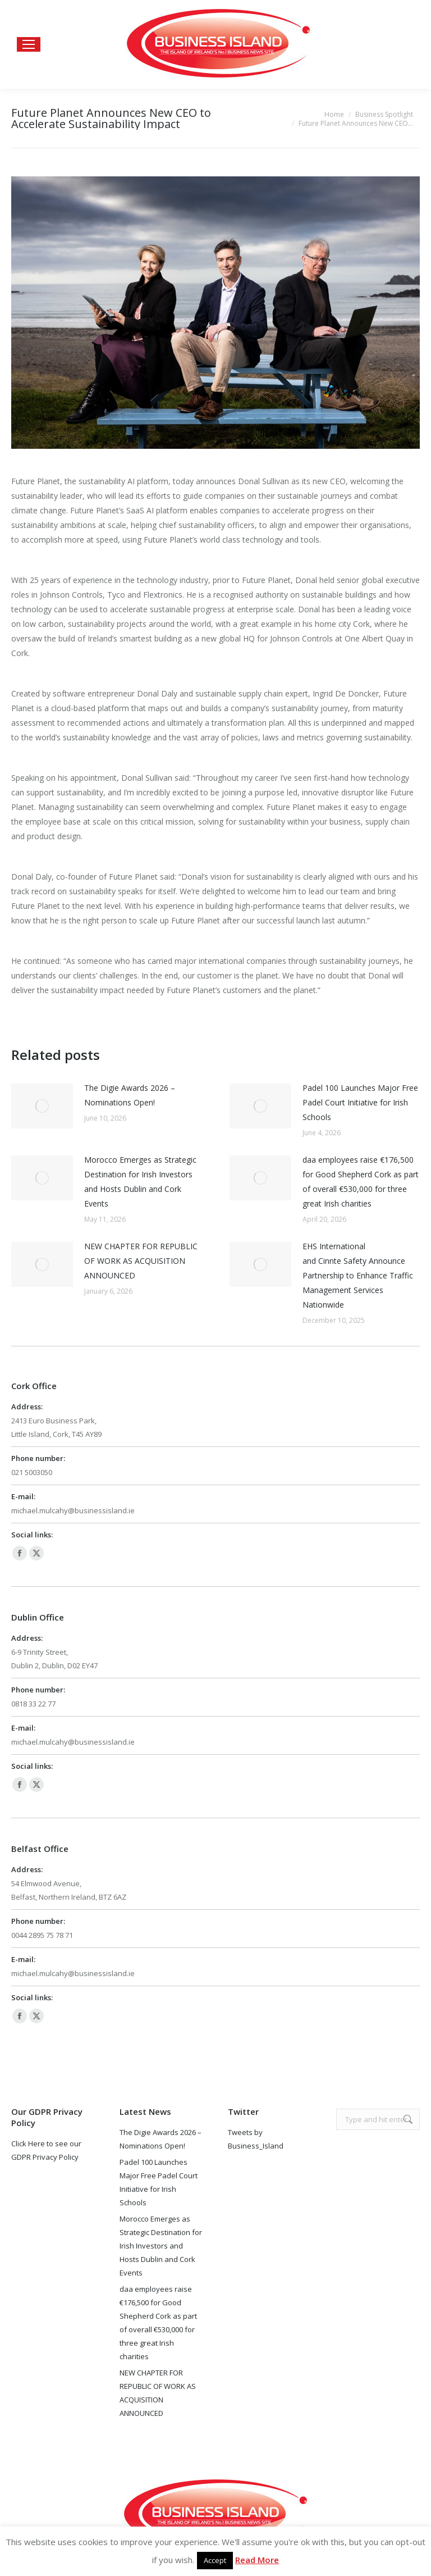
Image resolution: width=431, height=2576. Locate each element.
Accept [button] (215, 2560)
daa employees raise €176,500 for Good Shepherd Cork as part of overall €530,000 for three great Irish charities (360, 1181)
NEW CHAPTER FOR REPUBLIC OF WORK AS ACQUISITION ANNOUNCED (141, 1261)
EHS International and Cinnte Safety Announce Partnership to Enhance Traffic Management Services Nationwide (357, 1275)
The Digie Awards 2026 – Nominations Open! (129, 1095)
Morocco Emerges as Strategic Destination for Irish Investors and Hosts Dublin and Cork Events (140, 1181)
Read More (257, 2559)
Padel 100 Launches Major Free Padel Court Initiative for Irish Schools (360, 1102)
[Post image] (42, 1106)
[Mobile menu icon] (28, 44)
